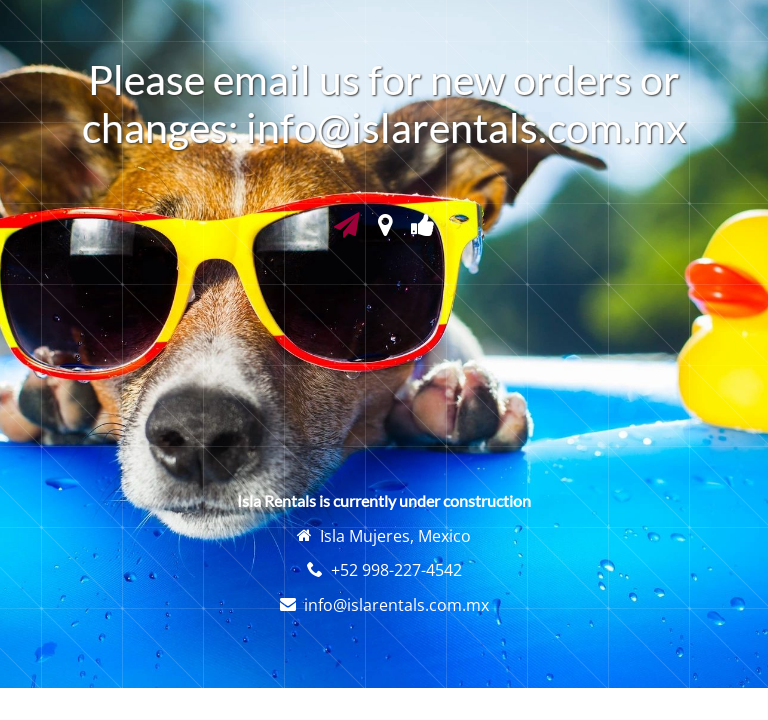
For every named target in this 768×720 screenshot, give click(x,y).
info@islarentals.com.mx (396, 605)
